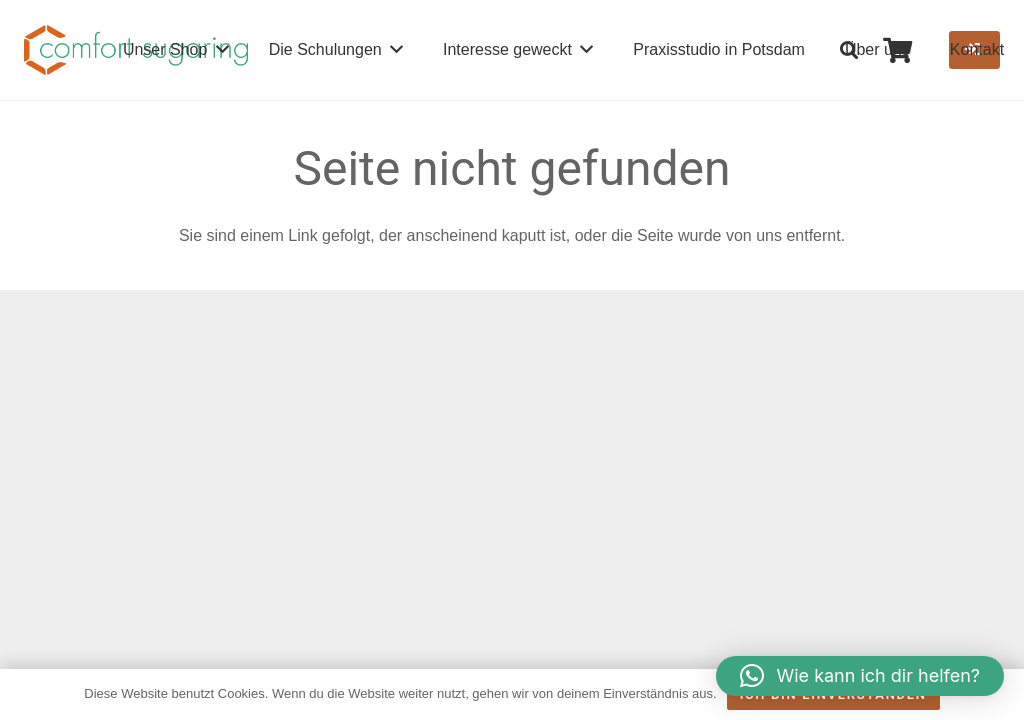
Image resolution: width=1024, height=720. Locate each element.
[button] (850, 50)
